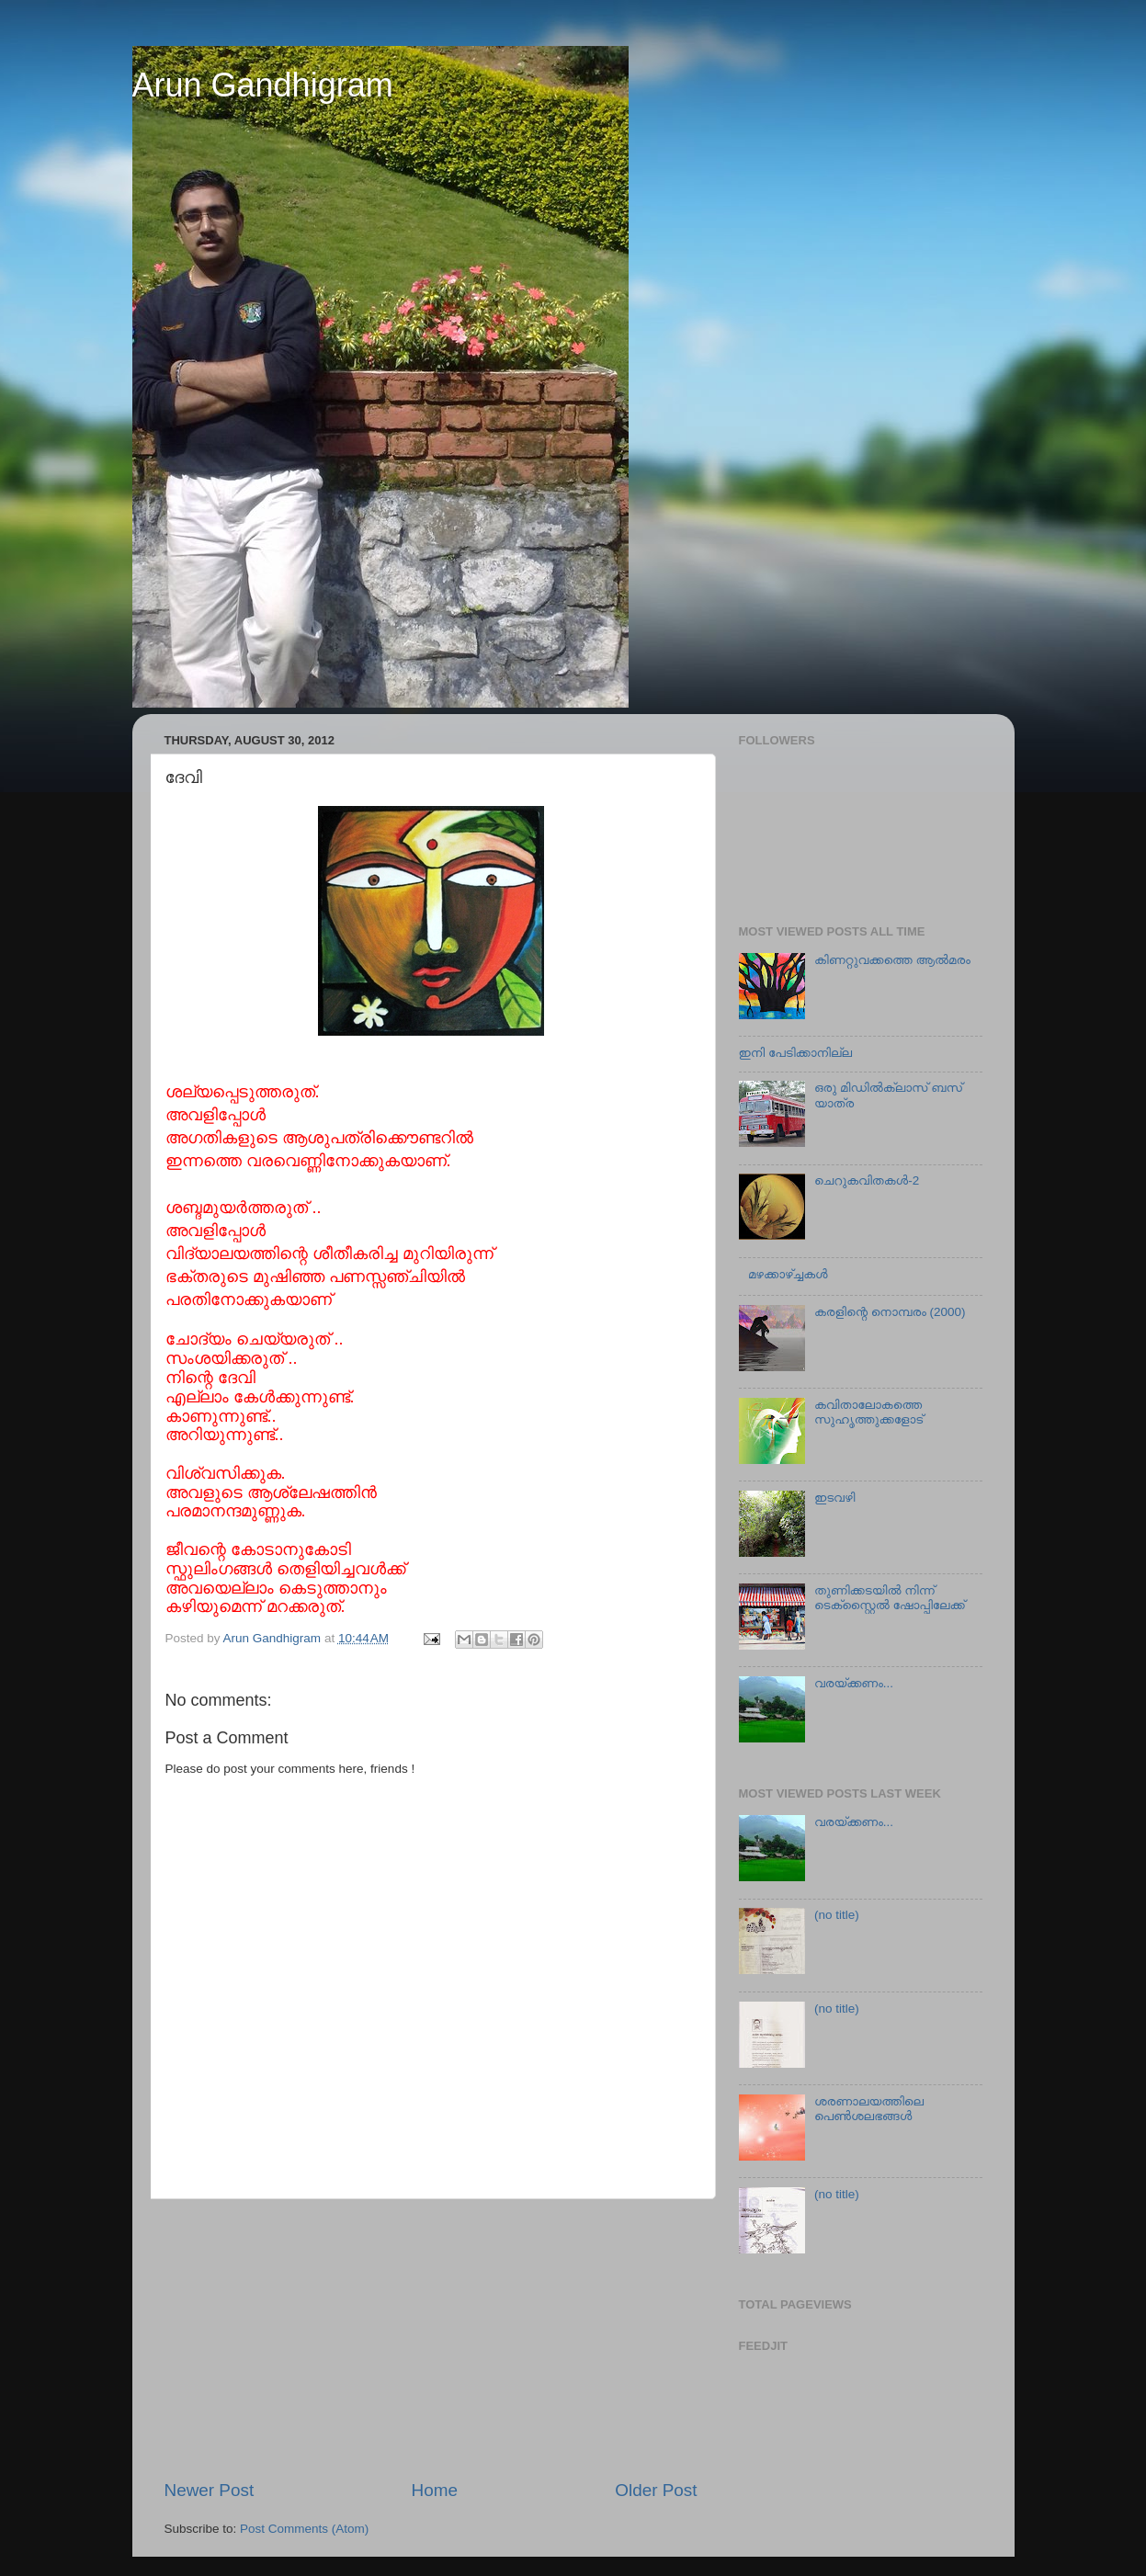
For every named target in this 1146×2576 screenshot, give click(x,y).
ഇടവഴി (835, 1497)
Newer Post (210, 2490)
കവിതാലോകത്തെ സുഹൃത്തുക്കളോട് (868, 1412)
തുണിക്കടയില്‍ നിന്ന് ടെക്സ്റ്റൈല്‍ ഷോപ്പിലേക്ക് (889, 1597)
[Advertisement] (431, 2339)
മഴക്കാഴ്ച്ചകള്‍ (788, 1274)
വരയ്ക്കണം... (853, 1683)
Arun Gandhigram (262, 85)
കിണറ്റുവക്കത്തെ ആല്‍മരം (892, 960)
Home (435, 2490)
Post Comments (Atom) (304, 2529)
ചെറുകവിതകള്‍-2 (866, 1180)
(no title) (836, 1915)
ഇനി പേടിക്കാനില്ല (796, 1053)
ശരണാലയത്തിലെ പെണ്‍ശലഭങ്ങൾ (869, 2108)
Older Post (656, 2490)
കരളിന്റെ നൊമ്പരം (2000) (890, 1312)
